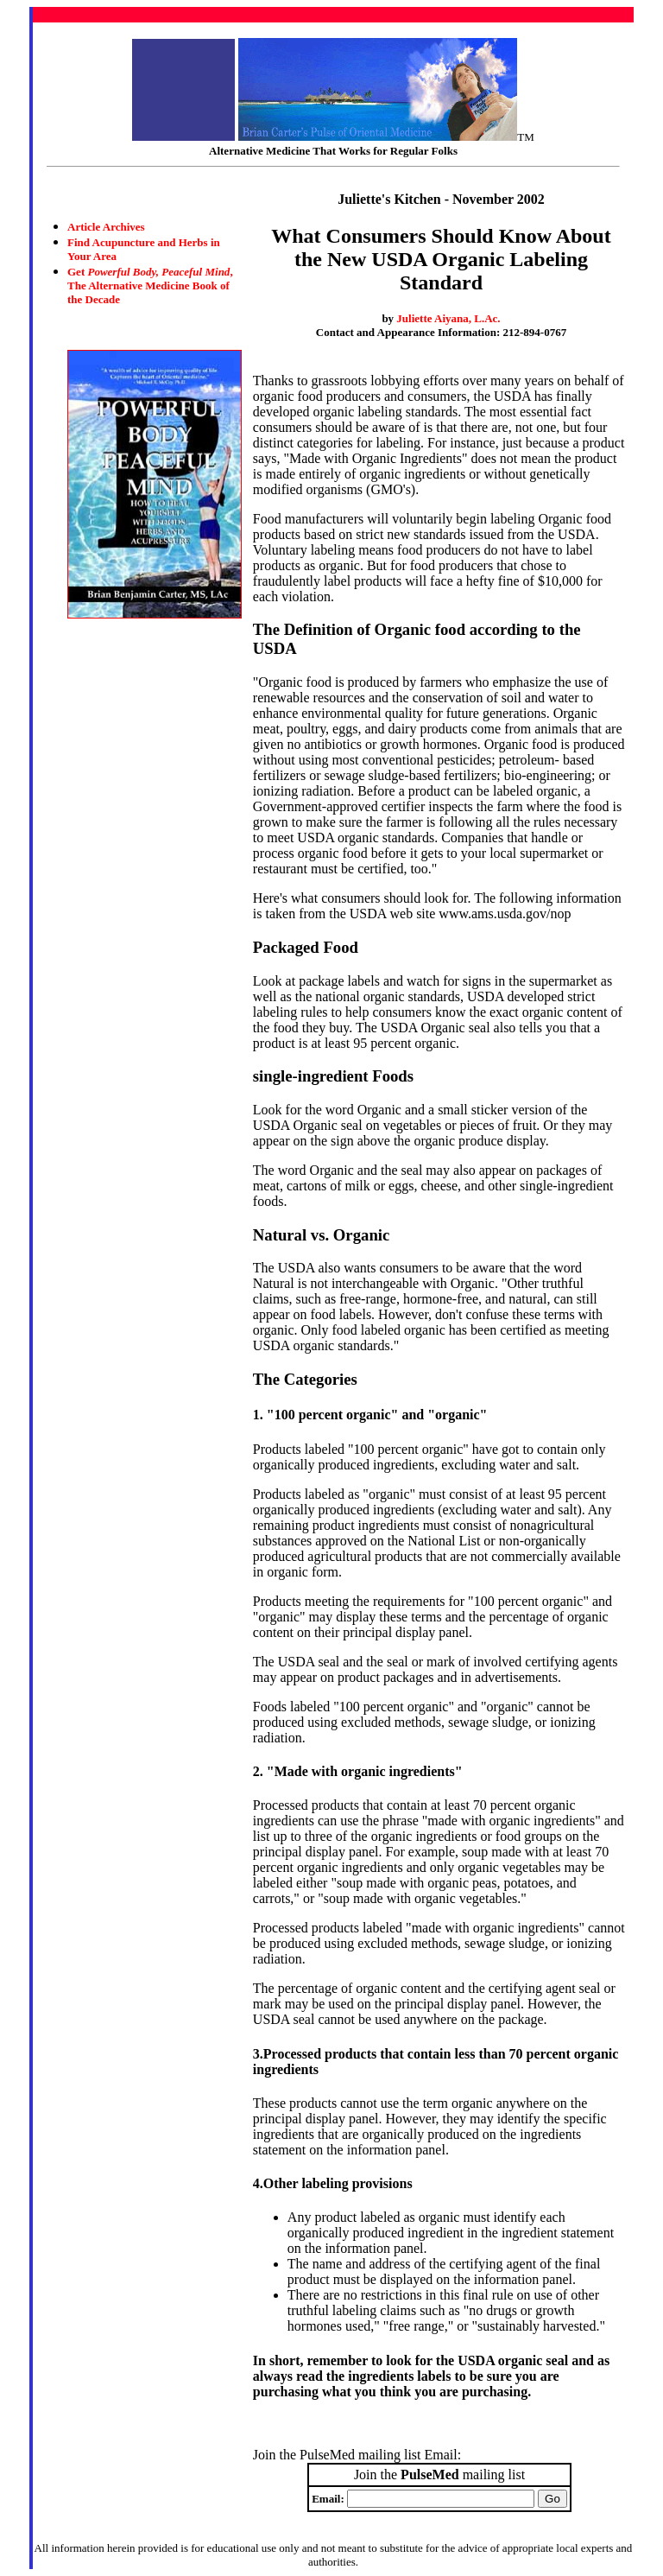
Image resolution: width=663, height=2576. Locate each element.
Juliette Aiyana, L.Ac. (448, 318)
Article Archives (106, 226)
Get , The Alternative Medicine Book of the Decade (150, 285)
